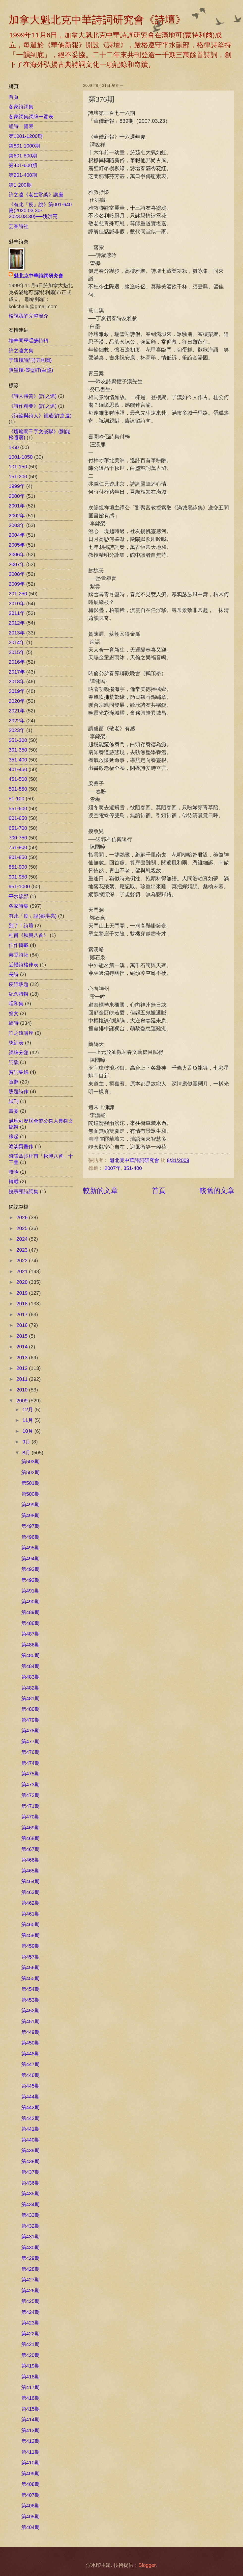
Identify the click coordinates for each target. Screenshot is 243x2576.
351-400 (132, 1168)
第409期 (30, 2473)
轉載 (14, 1181)
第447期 (30, 2064)
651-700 (18, 828)
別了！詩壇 (21, 925)
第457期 (30, 1957)
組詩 (14, 1023)
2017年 (17, 672)
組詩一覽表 (21, 126)
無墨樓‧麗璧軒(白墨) (31, 370)
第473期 (30, 1784)
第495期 (30, 1547)
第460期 (30, 1924)
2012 (22, 1368)
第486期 (30, 1644)
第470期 (30, 1816)
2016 (22, 1325)
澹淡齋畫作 (21, 1146)
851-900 (18, 867)
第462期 (30, 1903)
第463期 (30, 1892)
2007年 (113, 1168)
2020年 (17, 701)
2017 (22, 1314)
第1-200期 (20, 185)
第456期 (30, 1967)
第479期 (30, 1720)
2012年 (17, 623)
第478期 (30, 1730)
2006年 (17, 554)
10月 (28, 1431)
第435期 (30, 2193)
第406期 (30, 2505)
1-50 (14, 447)
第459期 (30, 1946)
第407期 (30, 2495)
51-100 (16, 798)
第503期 (30, 1461)
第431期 (30, 2236)
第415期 (30, 2409)
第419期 (30, 2366)
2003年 (17, 525)
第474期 (30, 1763)
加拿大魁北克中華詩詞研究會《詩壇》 (97, 19)
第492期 (30, 1580)
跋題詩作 (19, 1091)
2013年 (17, 632)
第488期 (30, 1623)
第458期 (30, 1935)
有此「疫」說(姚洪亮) (33, 916)
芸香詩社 (19, 226)
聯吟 (14, 1172)
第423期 (30, 2322)
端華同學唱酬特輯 (28, 340)
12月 (28, 1409)
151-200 (18, 476)
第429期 (30, 2258)
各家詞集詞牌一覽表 (31, 116)
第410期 (30, 2462)
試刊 (14, 1101)
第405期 (30, 2516)
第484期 (30, 1666)
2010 (22, 1389)
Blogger (146, 2565)
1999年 (17, 486)
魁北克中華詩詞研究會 (38, 275)
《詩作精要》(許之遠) (33, 406)
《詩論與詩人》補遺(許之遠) (40, 415)
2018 (22, 1303)
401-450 (18, 769)
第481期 (30, 1698)
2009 (22, 1400)
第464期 (30, 1881)
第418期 (30, 2376)
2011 (22, 1379)
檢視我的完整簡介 (28, 316)
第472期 (30, 1795)
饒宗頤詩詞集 (23, 1191)
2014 (22, 1346)
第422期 (30, 2333)
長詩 (14, 974)
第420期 (30, 2355)
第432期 (30, 2226)
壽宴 (14, 1111)
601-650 (18, 818)
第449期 (30, 2032)
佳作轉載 (19, 945)
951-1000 (19, 886)
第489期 (30, 1612)
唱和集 (16, 1003)
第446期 (30, 2075)
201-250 (18, 593)
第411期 (30, 2452)
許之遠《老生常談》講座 (36, 194)
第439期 (30, 2150)
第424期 (30, 2312)
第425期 (30, 2301)
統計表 (16, 1042)
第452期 (30, 2010)
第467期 (30, 1849)
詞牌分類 (19, 1052)
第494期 (30, 1558)
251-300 (18, 740)
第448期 (30, 2053)
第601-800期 (23, 155)
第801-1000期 (24, 146)
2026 (22, 1217)
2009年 (17, 584)
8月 (27, 1452)
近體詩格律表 (23, 964)
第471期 (30, 1806)
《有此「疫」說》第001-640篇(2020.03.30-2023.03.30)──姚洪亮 (40, 210)
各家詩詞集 (21, 106)
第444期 (30, 2096)
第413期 (30, 2430)
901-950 (18, 877)
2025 (22, 1228)
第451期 (30, 2021)
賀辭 (14, 1082)
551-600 (18, 808)
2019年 (17, 691)
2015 (22, 1336)
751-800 (18, 847)
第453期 (30, 2000)
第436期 (30, 2183)
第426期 (30, 2290)
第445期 (30, 2086)
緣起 (14, 1136)
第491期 (30, 1590)
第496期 (30, 1537)
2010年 (17, 603)
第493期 (30, 1569)
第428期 (30, 2269)
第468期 (30, 1838)
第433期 (30, 2215)
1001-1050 (21, 457)
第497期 (30, 1526)
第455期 (30, 1978)
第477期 (30, 1741)
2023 (22, 1250)
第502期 (30, 1472)
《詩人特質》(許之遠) (33, 396)
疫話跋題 (19, 984)
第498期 (30, 1515)
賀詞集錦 (19, 1072)
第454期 (30, 1989)
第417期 (30, 2387)
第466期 (30, 1860)
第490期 (30, 1601)
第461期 (30, 1914)
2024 (22, 1239)
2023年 (17, 730)
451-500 (18, 779)
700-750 (18, 837)
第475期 (30, 1773)
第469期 (30, 1827)
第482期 (30, 1688)
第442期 (30, 2118)
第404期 (30, 2527)
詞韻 (14, 1062)
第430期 (30, 2247)
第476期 (30, 1752)
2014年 (17, 642)
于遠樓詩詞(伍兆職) (30, 360)
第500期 (30, 1494)
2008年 (17, 574)
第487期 (30, 1634)
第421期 (30, 2344)
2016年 (17, 662)
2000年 (17, 496)
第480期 (30, 1709)
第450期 (30, 2043)
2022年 (17, 720)
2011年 (17, 613)
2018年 (17, 681)
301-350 (18, 750)
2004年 (17, 535)
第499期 (30, 1504)
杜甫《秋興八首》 (28, 935)
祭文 (14, 1013)
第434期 (30, 2204)
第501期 (30, 1483)
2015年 (17, 652)
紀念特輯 (19, 994)
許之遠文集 (21, 350)
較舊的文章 (217, 1190)
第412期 (30, 2441)
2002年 (17, 515)
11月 (28, 1420)
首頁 (159, 1190)
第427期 (30, 2279)
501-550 (18, 789)
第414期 (30, 2419)
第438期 (30, 2161)
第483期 (30, 1677)
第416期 (30, 2398)
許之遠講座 (21, 1033)
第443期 (30, 2107)
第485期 (30, 1655)
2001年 (17, 505)
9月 (27, 1441)
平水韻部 (19, 896)
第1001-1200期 (26, 136)
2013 (22, 1357)
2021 (22, 1271)
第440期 (30, 2140)
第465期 (30, 1870)
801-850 (18, 857)
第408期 (30, 2484)
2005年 (17, 545)
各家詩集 (19, 906)
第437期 (30, 2172)
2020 (22, 1282)
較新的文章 (100, 1190)
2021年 (17, 710)
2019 (22, 1293)
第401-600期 (23, 165)
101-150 (18, 466)
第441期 (30, 2129)
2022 (22, 1260)
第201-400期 (23, 175)
